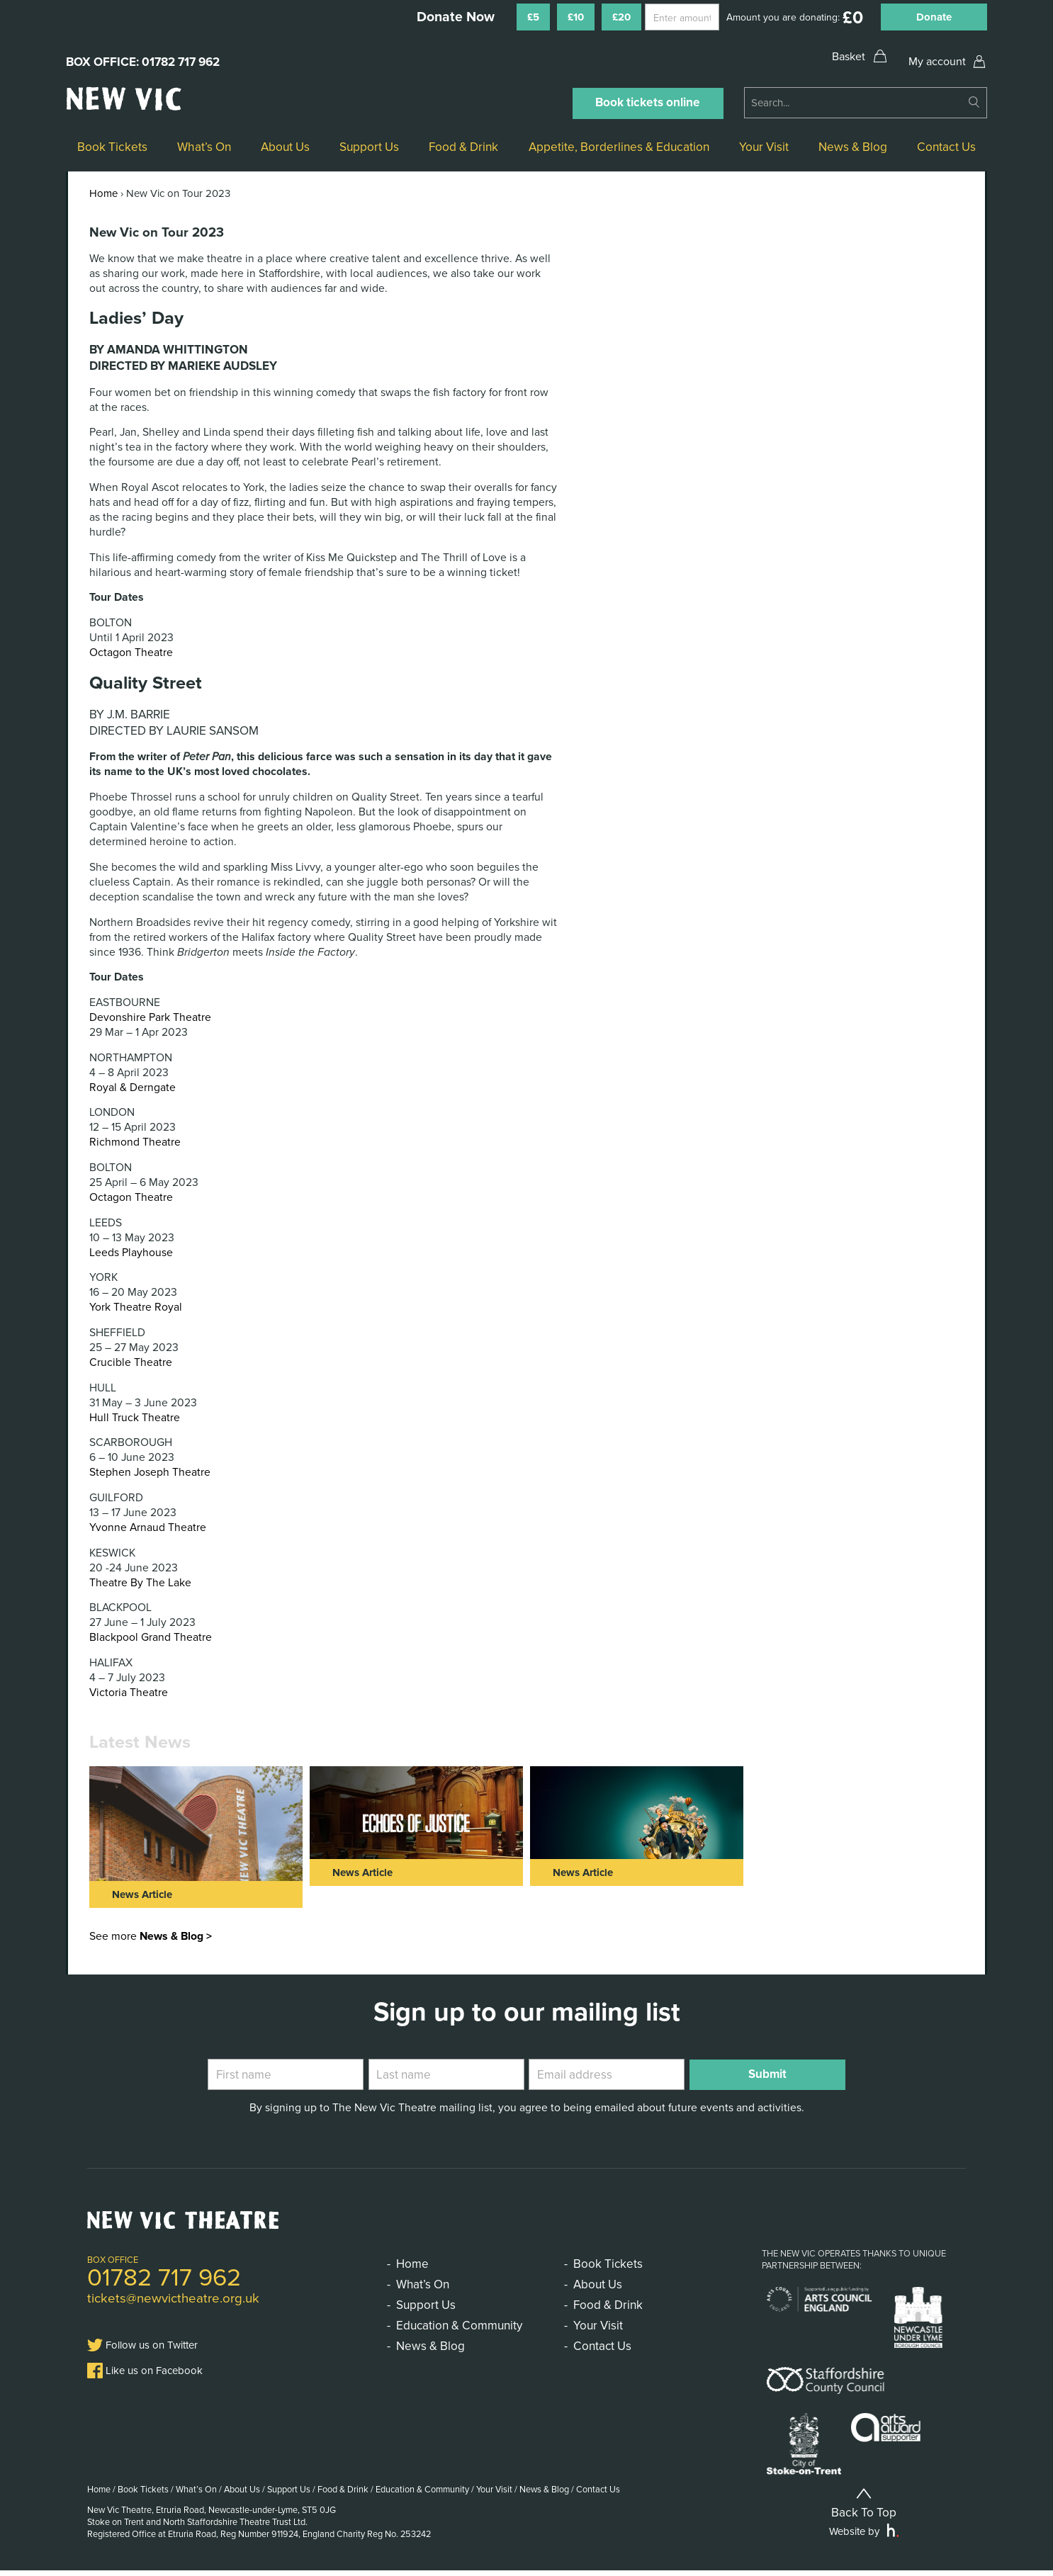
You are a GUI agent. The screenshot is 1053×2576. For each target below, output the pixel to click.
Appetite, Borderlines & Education (619, 147)
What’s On (204, 147)
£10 (576, 17)
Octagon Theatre (131, 652)
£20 (621, 17)
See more (150, 1936)
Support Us (369, 147)
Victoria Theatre (128, 1692)
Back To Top (863, 2508)
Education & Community (459, 2325)
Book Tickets (112, 147)
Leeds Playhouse (131, 1252)
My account (937, 62)
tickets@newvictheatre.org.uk (173, 2298)
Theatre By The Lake (140, 1582)
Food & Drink (463, 147)
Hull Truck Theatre (134, 1417)
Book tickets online (647, 102)
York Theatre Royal (135, 1307)
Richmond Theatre (135, 1142)
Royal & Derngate (132, 1087)
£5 (533, 17)
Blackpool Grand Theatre (150, 1637)
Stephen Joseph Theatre (149, 1472)
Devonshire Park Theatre (150, 1017)
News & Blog (852, 147)
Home (103, 193)
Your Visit (764, 147)
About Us (285, 147)
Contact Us (946, 147)
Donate (934, 17)
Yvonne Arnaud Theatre (147, 1527)
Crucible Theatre (130, 1362)
